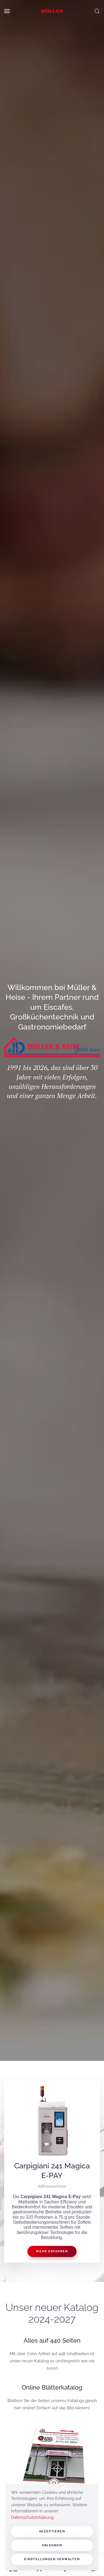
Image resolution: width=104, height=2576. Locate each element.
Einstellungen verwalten (52, 2559)
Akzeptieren (52, 2531)
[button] (7, 11)
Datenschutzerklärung (32, 2517)
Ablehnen (52, 2545)
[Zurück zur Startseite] (52, 11)
